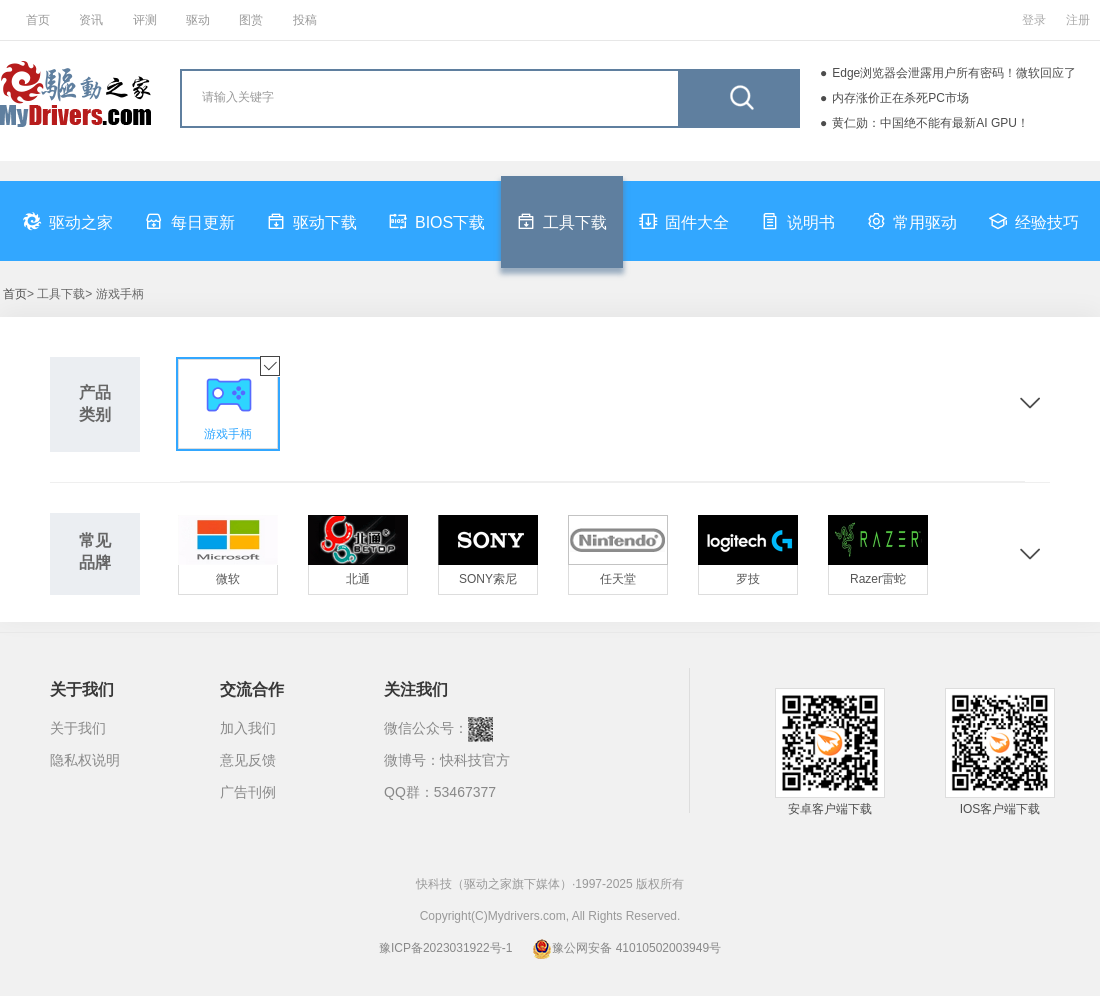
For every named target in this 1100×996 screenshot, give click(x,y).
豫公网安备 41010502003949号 (626, 948)
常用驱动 (912, 221)
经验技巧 (1034, 221)
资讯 (91, 20)
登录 (1034, 20)
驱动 (198, 20)
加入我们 (248, 728)
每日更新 (190, 221)
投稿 (305, 20)
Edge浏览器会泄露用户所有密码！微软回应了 (954, 73)
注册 (1078, 20)
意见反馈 (248, 760)
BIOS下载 (437, 221)
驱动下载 (312, 221)
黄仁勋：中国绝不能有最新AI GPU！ (930, 123)
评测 (145, 20)
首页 (38, 20)
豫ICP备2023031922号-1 (445, 948)
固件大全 (684, 221)
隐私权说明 (85, 760)
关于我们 (78, 728)
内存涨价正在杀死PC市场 (900, 98)
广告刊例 (248, 792)
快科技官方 (475, 760)
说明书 (798, 221)
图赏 (251, 20)
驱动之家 (68, 221)
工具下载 (562, 221)
